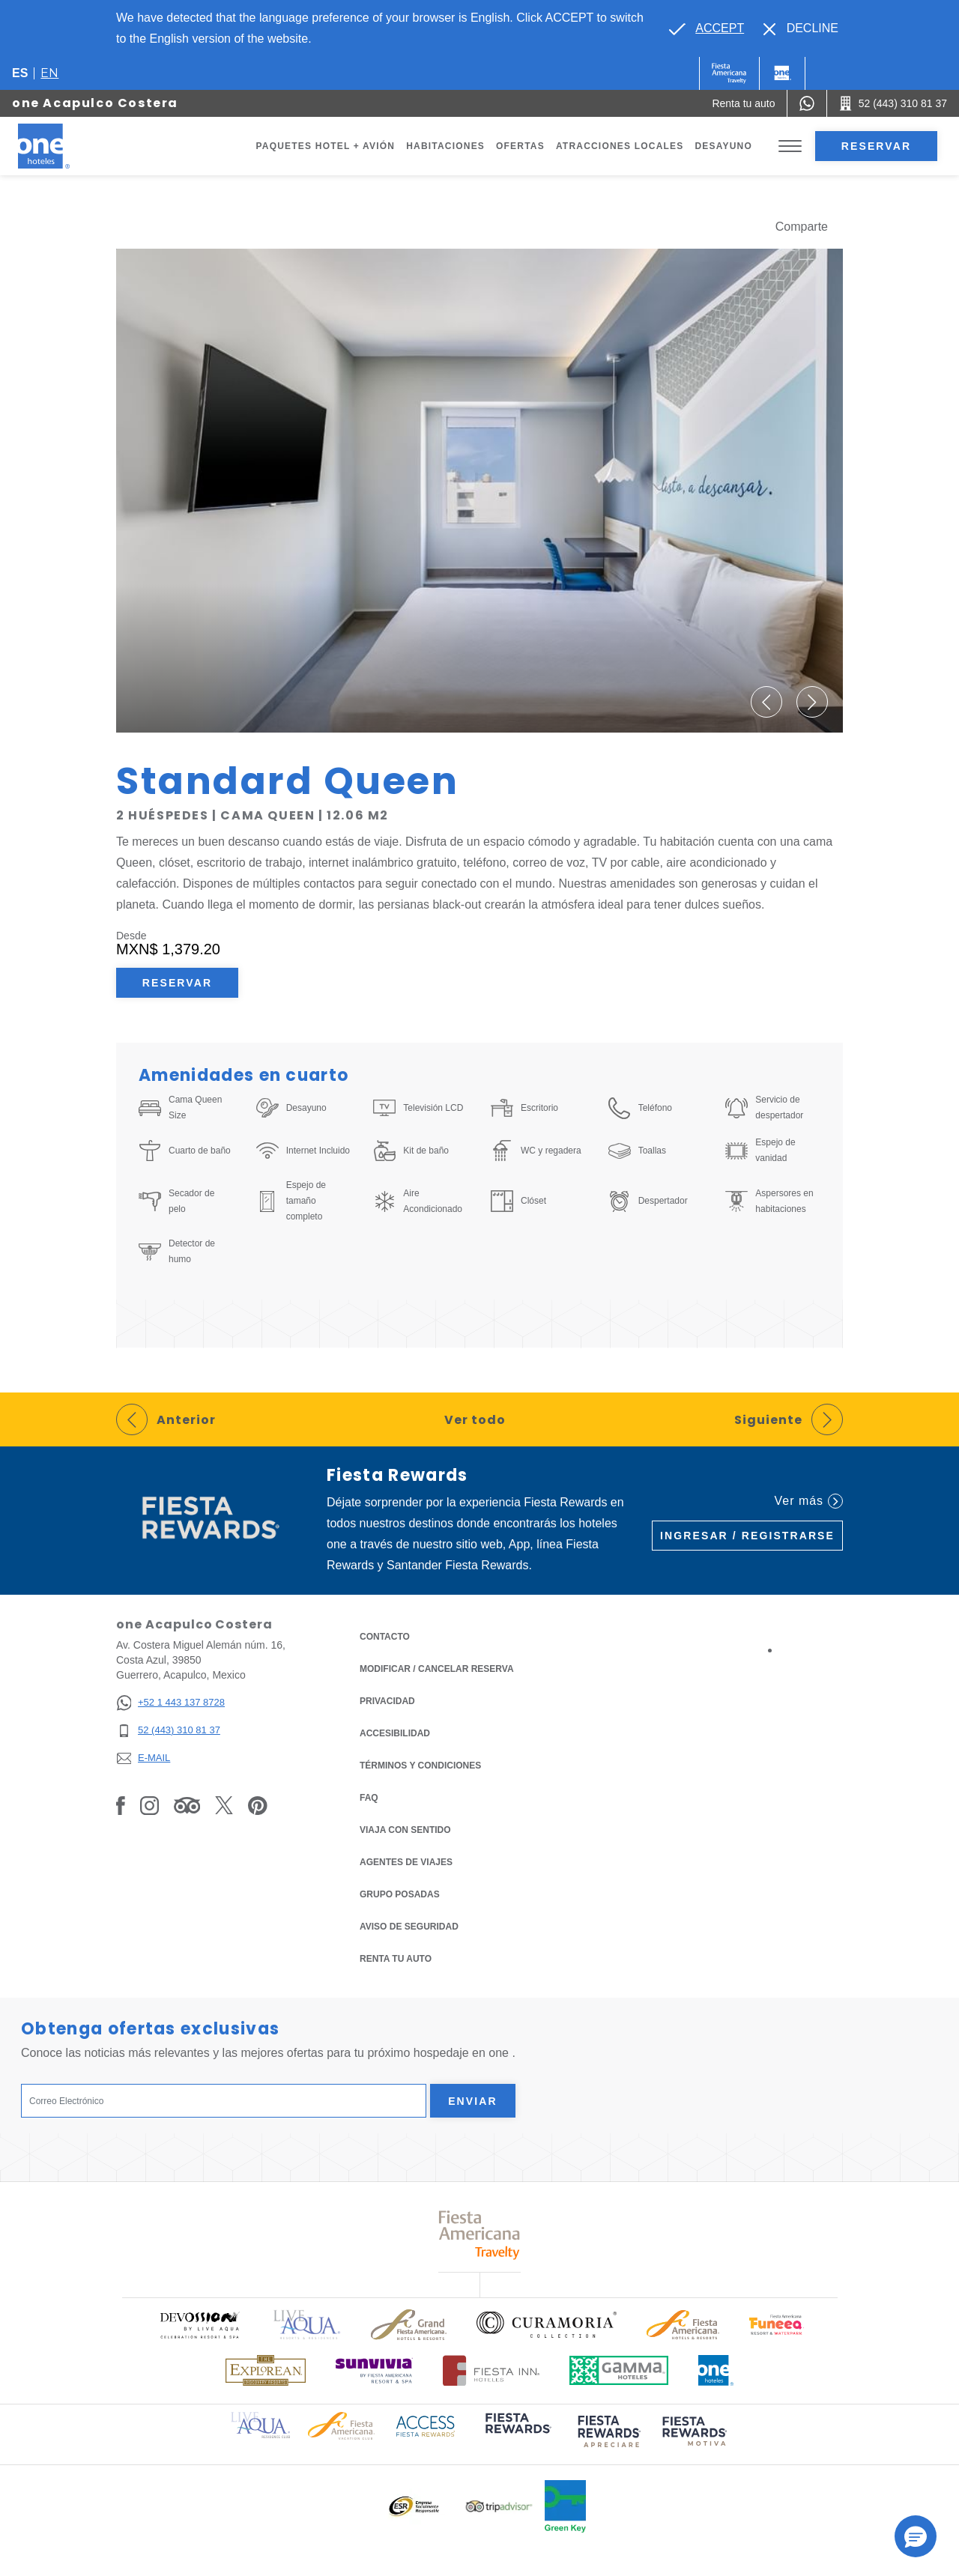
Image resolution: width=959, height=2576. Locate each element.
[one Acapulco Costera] (61, 146)
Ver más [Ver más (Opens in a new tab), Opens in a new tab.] (809, 1501)
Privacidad (387, 1700)
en (49, 73)
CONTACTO (385, 1636)
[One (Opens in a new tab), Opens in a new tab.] (729, 73)
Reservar (876, 146)
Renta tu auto (396, 1957)
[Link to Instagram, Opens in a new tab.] (149, 1805)
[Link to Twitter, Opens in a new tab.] (224, 1805)
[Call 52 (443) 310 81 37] (893, 103)
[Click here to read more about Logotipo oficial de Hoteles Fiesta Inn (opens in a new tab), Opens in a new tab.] (491, 2370)
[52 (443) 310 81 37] (170, 1730)
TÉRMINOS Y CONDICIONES (420, 1765)
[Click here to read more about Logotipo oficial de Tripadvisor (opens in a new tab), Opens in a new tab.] (499, 2506)
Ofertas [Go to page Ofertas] (520, 146)
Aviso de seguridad (409, 1926)
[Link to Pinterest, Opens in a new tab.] (257, 1805)
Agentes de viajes (406, 1862)
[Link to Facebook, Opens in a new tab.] (120, 1805)
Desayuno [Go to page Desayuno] (723, 146)
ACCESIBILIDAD (395, 1733)
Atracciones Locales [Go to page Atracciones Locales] (620, 146)
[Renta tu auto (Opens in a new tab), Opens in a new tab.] (743, 103)
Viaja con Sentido (405, 1830)
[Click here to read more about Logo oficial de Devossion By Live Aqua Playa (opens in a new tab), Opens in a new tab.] (199, 2324)
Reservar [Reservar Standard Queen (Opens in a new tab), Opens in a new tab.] (177, 983)
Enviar (472, 2101)
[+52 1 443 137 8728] (170, 1703)
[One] (782, 73)
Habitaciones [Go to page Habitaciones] (445, 146)
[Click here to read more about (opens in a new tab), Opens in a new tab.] (517, 2433)
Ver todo (475, 1420)
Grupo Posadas (400, 1894)
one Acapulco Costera (95, 103)
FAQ (369, 1797)
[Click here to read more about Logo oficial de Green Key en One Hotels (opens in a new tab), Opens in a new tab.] (565, 2506)
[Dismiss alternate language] (801, 28)
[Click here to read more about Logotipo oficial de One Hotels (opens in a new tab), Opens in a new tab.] (716, 2370)
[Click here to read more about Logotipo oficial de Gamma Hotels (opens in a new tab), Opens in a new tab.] (618, 2370)
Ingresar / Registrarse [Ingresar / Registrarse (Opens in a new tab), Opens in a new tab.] (747, 1536)
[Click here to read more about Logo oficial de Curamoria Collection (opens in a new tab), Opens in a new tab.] (547, 2324)
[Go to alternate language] (706, 28)
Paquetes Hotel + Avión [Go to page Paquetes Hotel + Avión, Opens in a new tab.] (326, 146)
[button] (766, 702)
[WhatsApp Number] (806, 103)
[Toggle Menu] (790, 146)
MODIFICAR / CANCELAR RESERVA (437, 1669)
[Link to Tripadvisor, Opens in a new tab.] (187, 1805)
